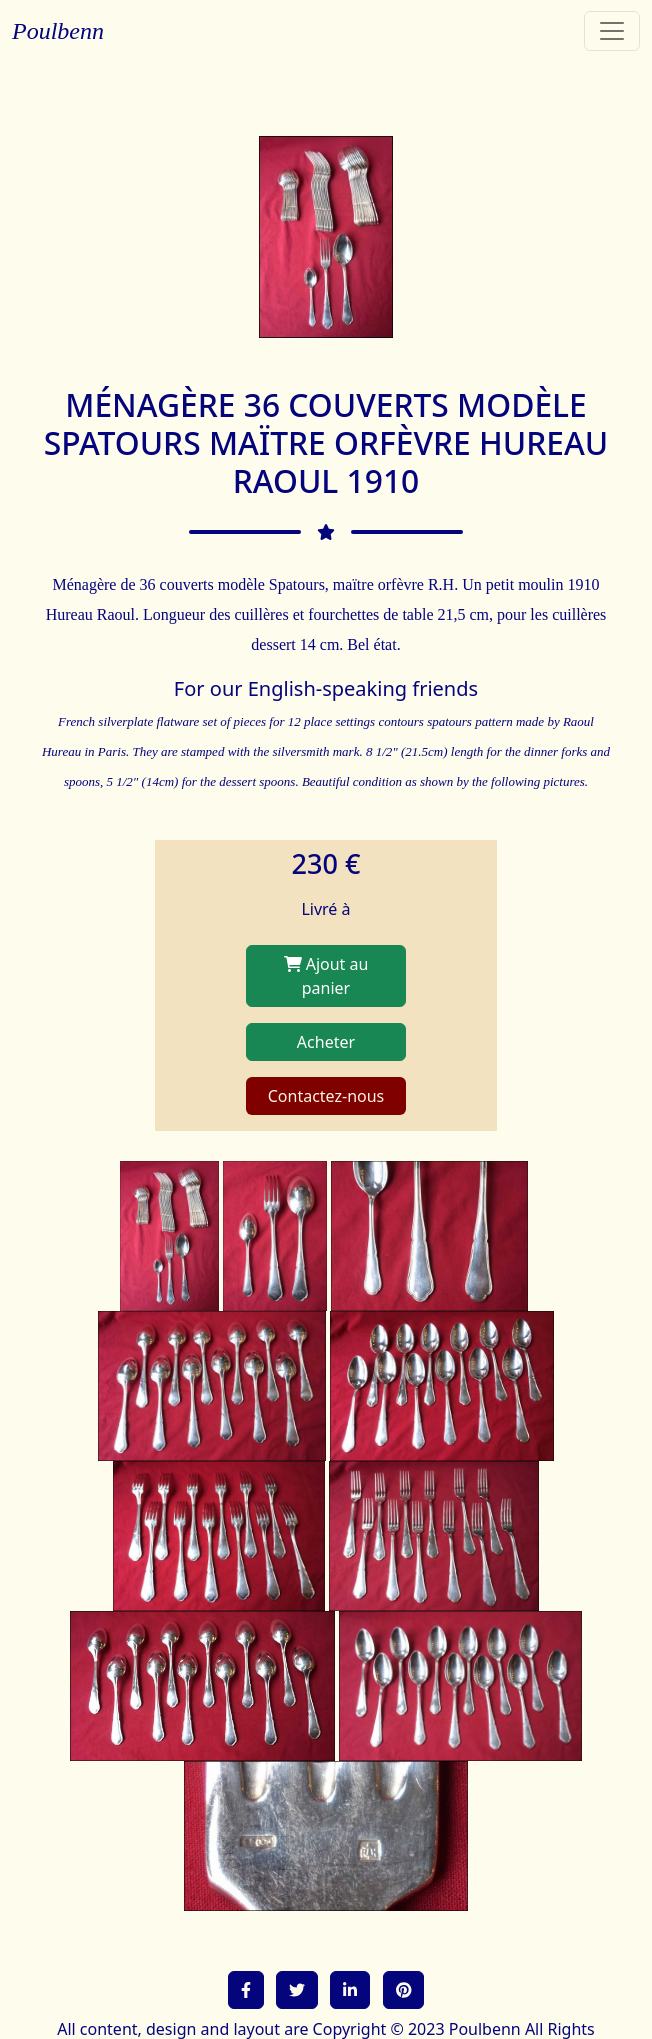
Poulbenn (58, 31)
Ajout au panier (326, 976)
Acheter (326, 1042)
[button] (246, 1990)
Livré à (325, 909)
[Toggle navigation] (612, 31)
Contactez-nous (326, 1096)
